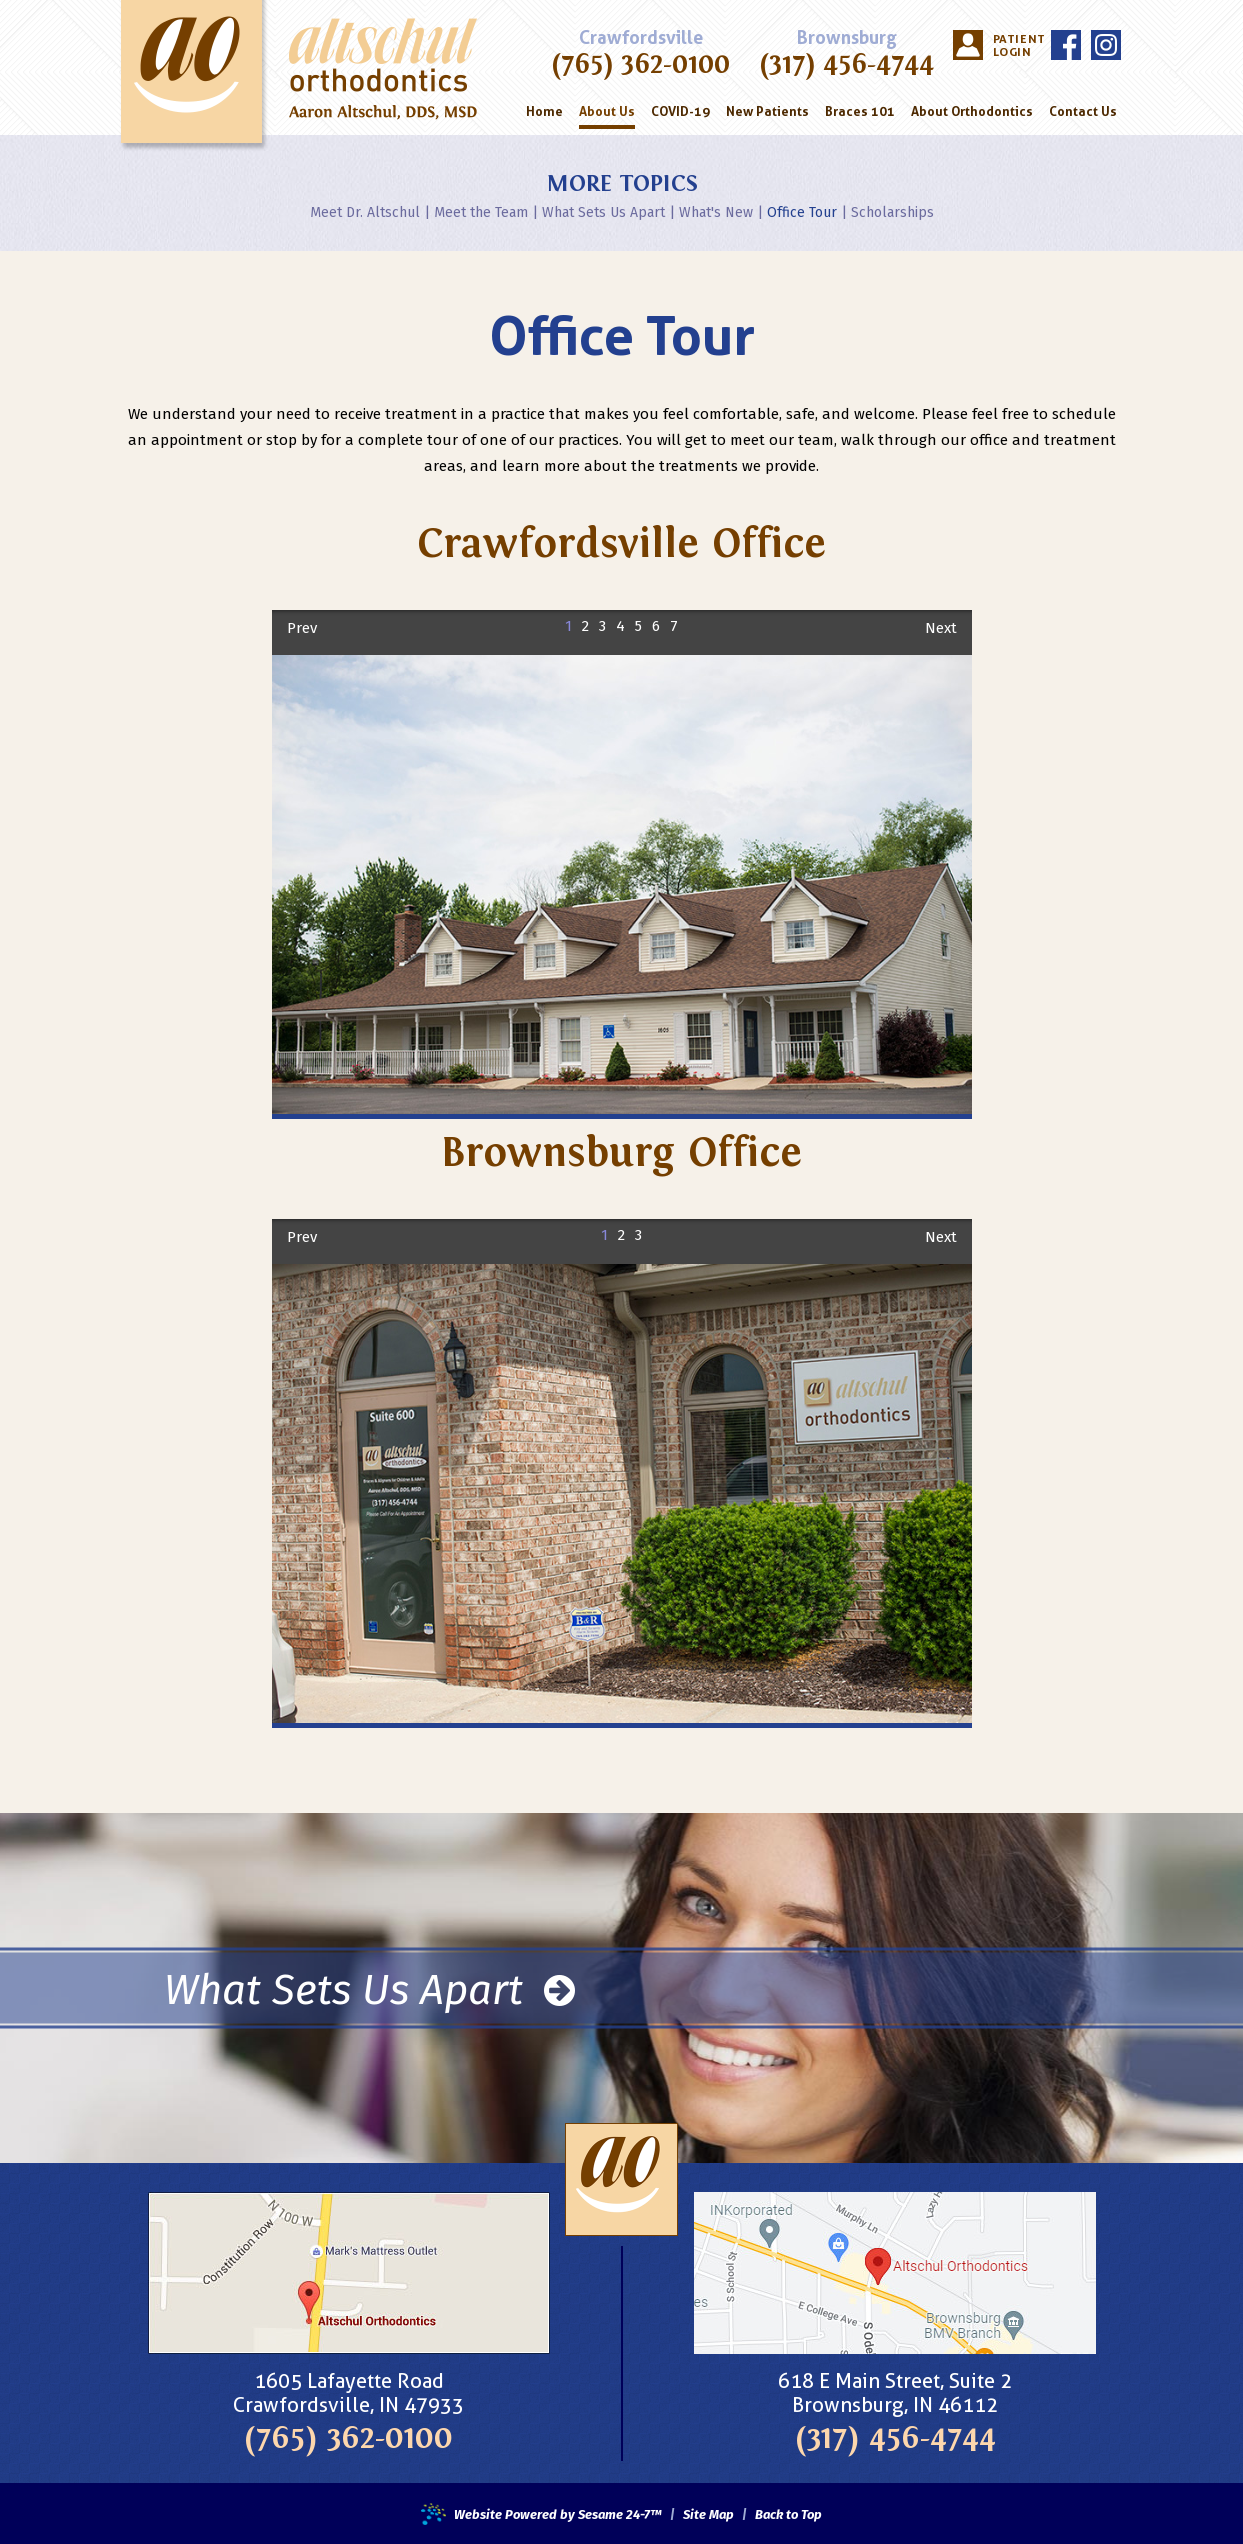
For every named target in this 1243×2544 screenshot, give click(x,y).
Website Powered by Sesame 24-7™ (541, 2515)
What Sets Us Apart (603, 212)
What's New (716, 212)
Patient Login (1017, 45)
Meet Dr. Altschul (365, 212)
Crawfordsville (641, 38)
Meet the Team (481, 212)
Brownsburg (847, 38)
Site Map (708, 2515)
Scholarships (892, 212)
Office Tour (802, 212)
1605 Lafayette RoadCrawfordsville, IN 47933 (348, 2393)
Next (941, 628)
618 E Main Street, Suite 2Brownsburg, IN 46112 (895, 2393)
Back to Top (788, 2515)
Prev (302, 628)
